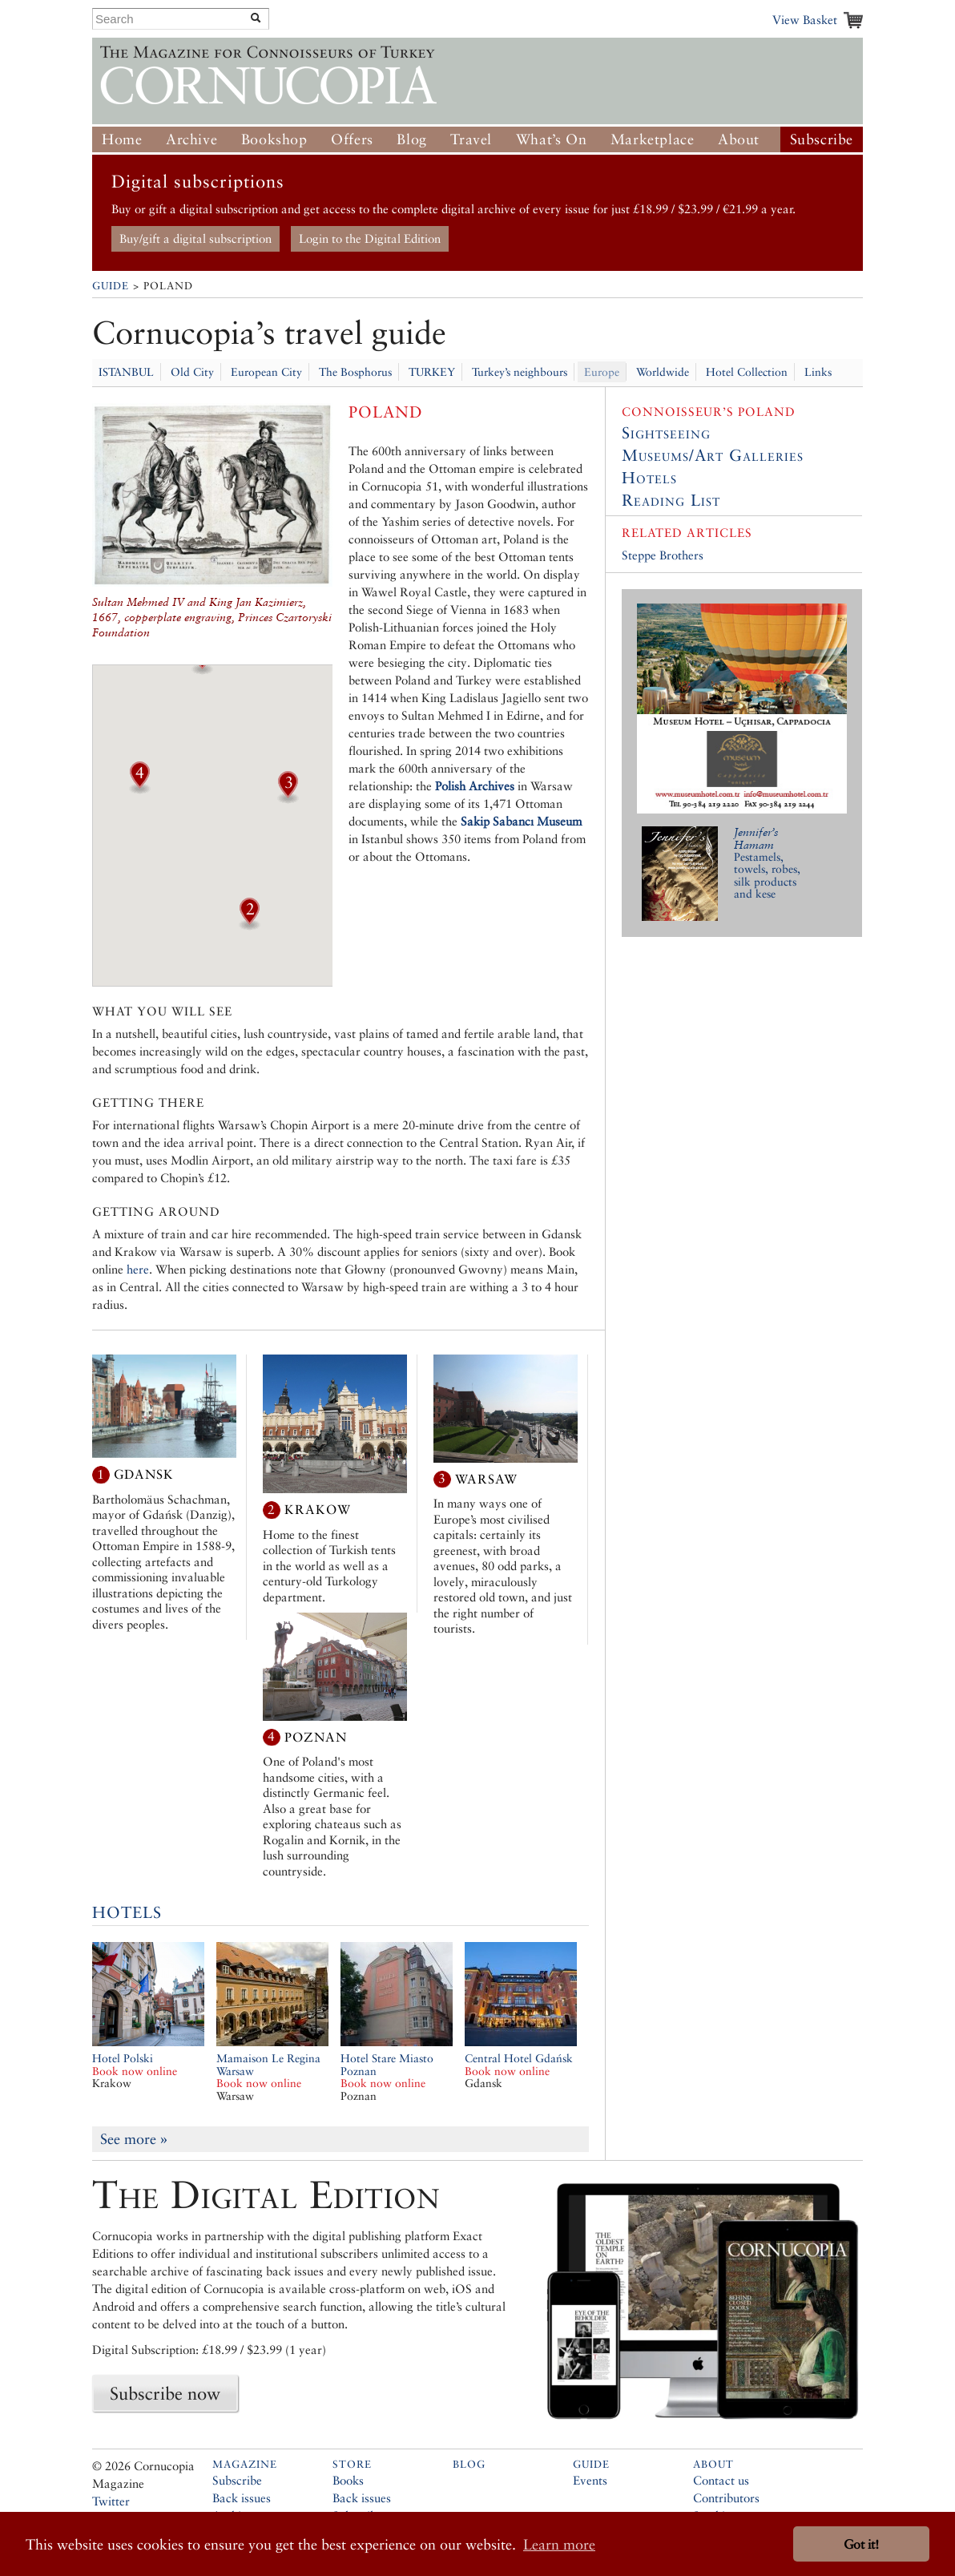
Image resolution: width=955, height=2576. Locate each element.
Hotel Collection (747, 371)
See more (133, 2138)
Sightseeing (666, 432)
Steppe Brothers (662, 555)
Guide (110, 286)
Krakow (317, 1509)
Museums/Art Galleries (713, 455)
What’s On (551, 139)
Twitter (111, 2501)
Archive (191, 139)
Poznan (315, 1736)
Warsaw (486, 1478)
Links (818, 371)
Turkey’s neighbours (519, 371)
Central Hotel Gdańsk (519, 2064)
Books (348, 2480)
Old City (192, 371)
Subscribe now (165, 2393)
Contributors (726, 2498)
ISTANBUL (126, 371)
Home (122, 139)
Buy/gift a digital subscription (195, 238)
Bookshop (274, 139)
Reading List (671, 500)
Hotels (127, 1912)
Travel (471, 139)
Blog (411, 139)
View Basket (804, 19)
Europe (601, 371)
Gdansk (144, 1474)
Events (590, 2480)
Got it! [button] (861, 2544)
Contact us (721, 2480)
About (739, 139)
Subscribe (821, 139)
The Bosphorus (355, 371)
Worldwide (662, 371)
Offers (352, 139)
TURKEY (432, 371)
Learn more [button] (559, 2544)
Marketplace (652, 139)
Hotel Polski (134, 2064)
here (138, 1269)
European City (266, 371)
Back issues (241, 2498)
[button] (202, 669)
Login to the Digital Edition (370, 238)
